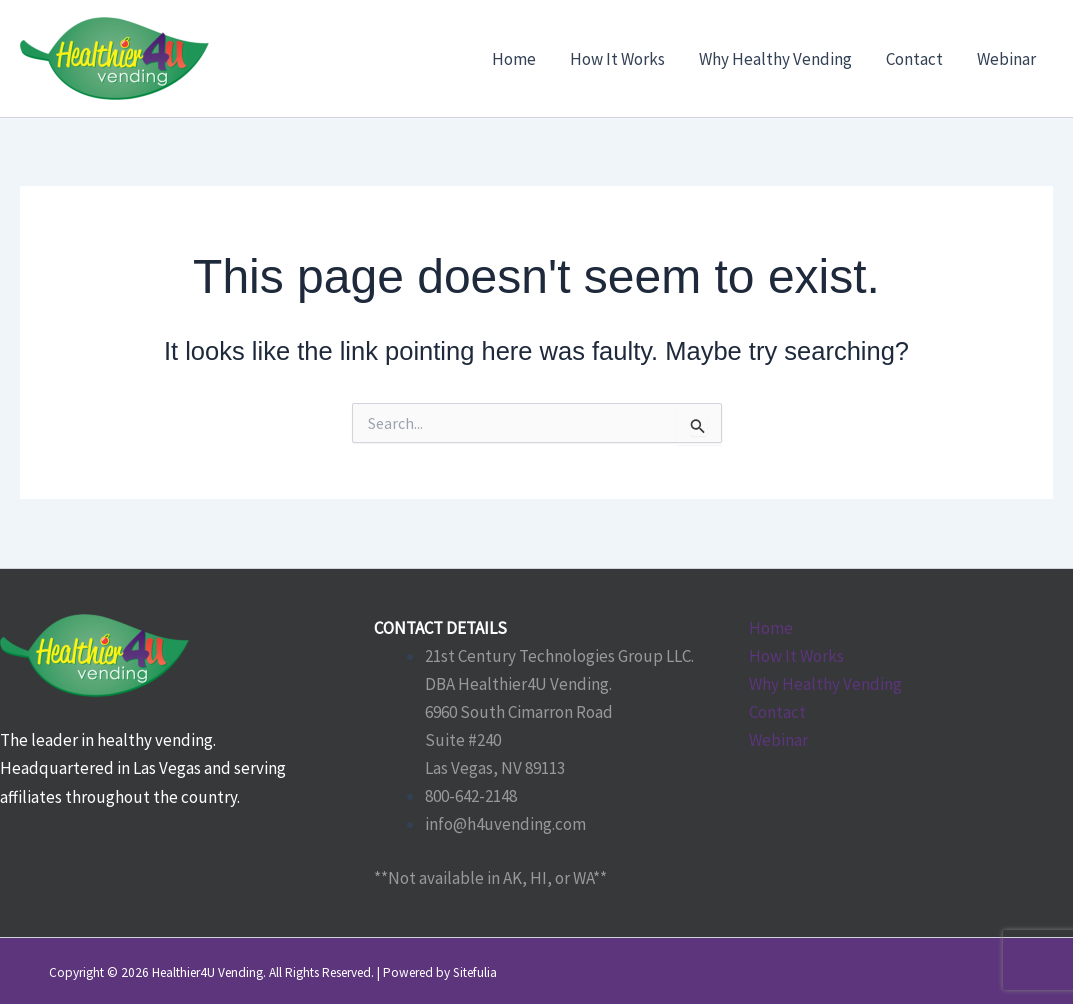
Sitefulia (475, 972)
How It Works (796, 656)
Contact (777, 712)
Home (771, 628)
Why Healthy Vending (825, 684)
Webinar (778, 740)
